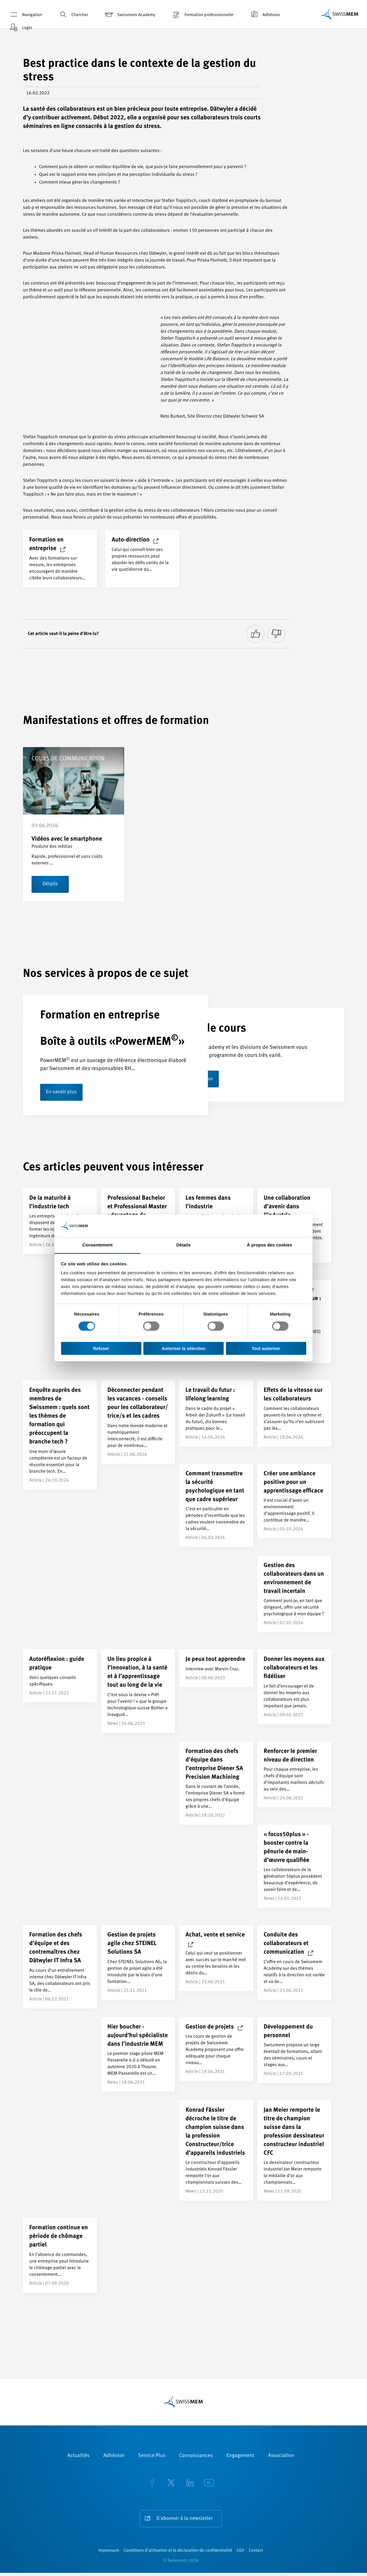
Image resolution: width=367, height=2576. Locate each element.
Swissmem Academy (129, 14)
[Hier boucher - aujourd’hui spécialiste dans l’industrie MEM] (138, 2054)
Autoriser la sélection (184, 1348)
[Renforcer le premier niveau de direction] (294, 1775)
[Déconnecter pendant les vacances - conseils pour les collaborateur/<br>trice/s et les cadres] (138, 1422)
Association (281, 2456)
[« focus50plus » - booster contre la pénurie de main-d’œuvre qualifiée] (294, 1866)
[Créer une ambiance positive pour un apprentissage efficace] (294, 1501)
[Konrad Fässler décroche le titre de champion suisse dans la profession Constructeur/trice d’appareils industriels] (216, 2151)
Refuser (101, 1348)
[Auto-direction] (142, 558)
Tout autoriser (266, 1348)
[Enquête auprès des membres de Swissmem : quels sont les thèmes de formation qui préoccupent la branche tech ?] (60, 1435)
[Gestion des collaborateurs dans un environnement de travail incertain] (294, 1594)
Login (20, 27)
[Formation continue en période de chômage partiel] (60, 2255)
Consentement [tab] (97, 1245)
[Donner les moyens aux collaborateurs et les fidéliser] (294, 1687)
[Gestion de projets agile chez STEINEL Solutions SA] (138, 1963)
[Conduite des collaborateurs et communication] (294, 1963)
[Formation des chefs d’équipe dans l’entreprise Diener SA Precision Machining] (216, 1783)
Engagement (240, 2456)
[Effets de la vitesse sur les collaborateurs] (294, 1414)
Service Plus (151, 2456)
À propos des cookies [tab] (269, 1245)
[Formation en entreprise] (60, 558)
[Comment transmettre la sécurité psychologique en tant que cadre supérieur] (216, 1505)
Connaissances (195, 2456)
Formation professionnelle (202, 14)
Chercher (73, 14)
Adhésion (264, 14)
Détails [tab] (183, 1245)
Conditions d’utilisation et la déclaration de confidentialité (178, 2554)
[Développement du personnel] (294, 2050)
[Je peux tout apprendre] (216, 1669)
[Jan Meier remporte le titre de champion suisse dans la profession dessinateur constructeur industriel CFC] (294, 2151)
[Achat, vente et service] (216, 1959)
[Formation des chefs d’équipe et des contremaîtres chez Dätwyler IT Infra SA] (60, 1967)
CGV (240, 2554)
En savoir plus (62, 1092)
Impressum (108, 2554)
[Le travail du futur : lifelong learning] (216, 1414)
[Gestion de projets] (216, 2049)
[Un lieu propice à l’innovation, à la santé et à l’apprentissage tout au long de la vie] (138, 1691)
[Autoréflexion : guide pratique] (60, 1676)
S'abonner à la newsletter (184, 2519)
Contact (256, 2554)
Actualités (78, 2456)
